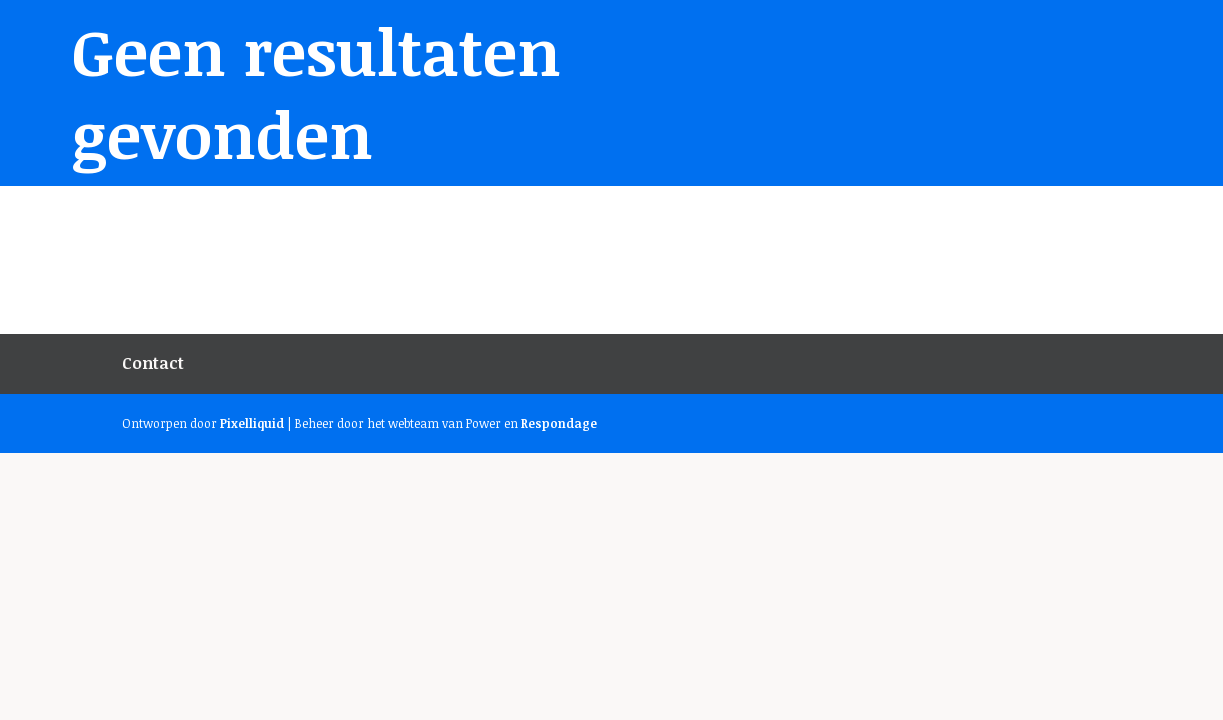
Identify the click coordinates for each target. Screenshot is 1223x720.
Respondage (559, 423)
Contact (153, 363)
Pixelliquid (252, 423)
